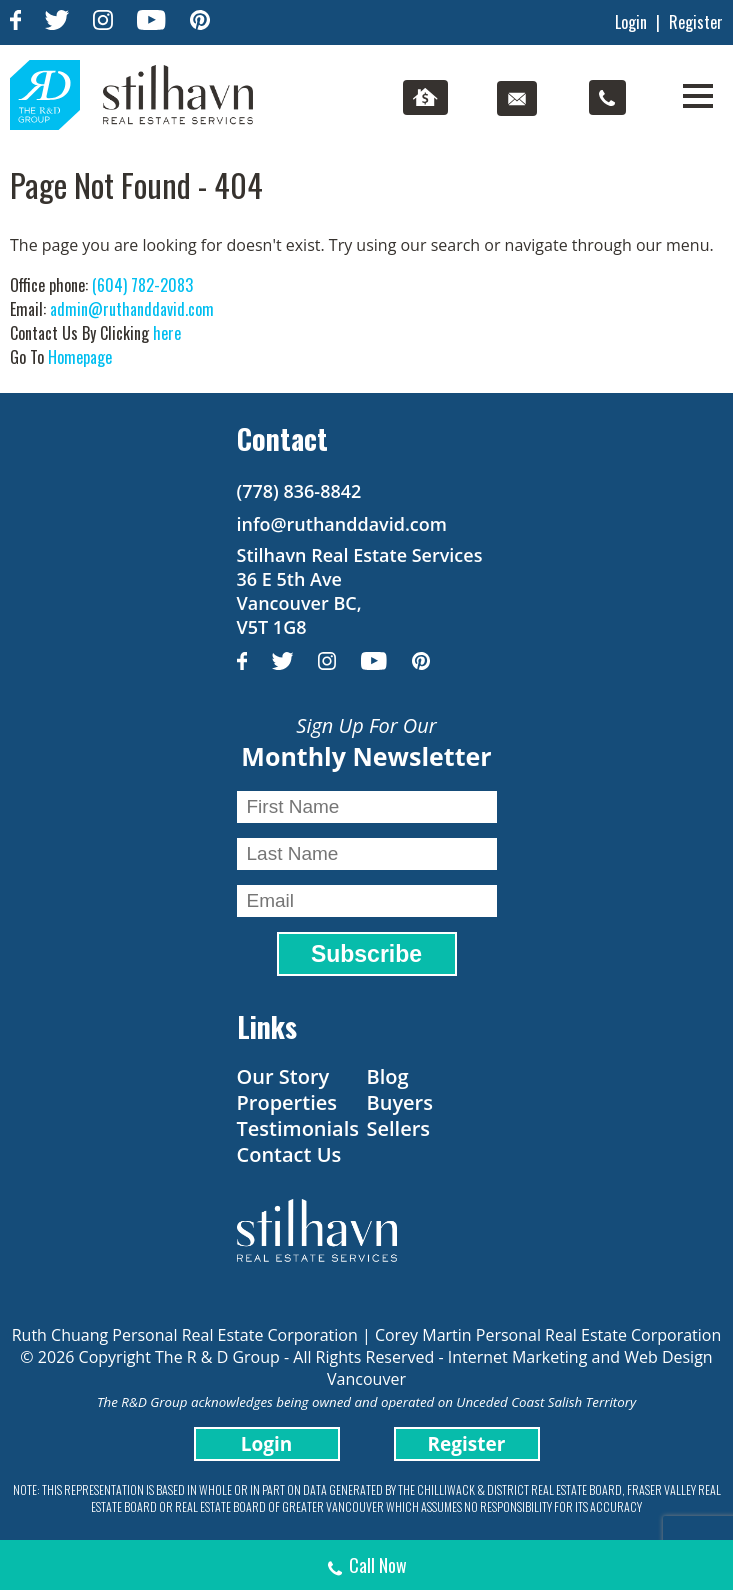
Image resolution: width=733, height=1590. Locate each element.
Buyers (400, 1102)
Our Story (283, 1076)
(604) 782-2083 (142, 285)
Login (631, 22)
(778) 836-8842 (299, 491)
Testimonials (298, 1128)
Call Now (366, 1567)
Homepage (80, 357)
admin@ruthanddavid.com (132, 309)
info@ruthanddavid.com (342, 524)
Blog (388, 1076)
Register (696, 22)
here (167, 333)
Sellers (399, 1128)
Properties (287, 1102)
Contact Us (289, 1154)
